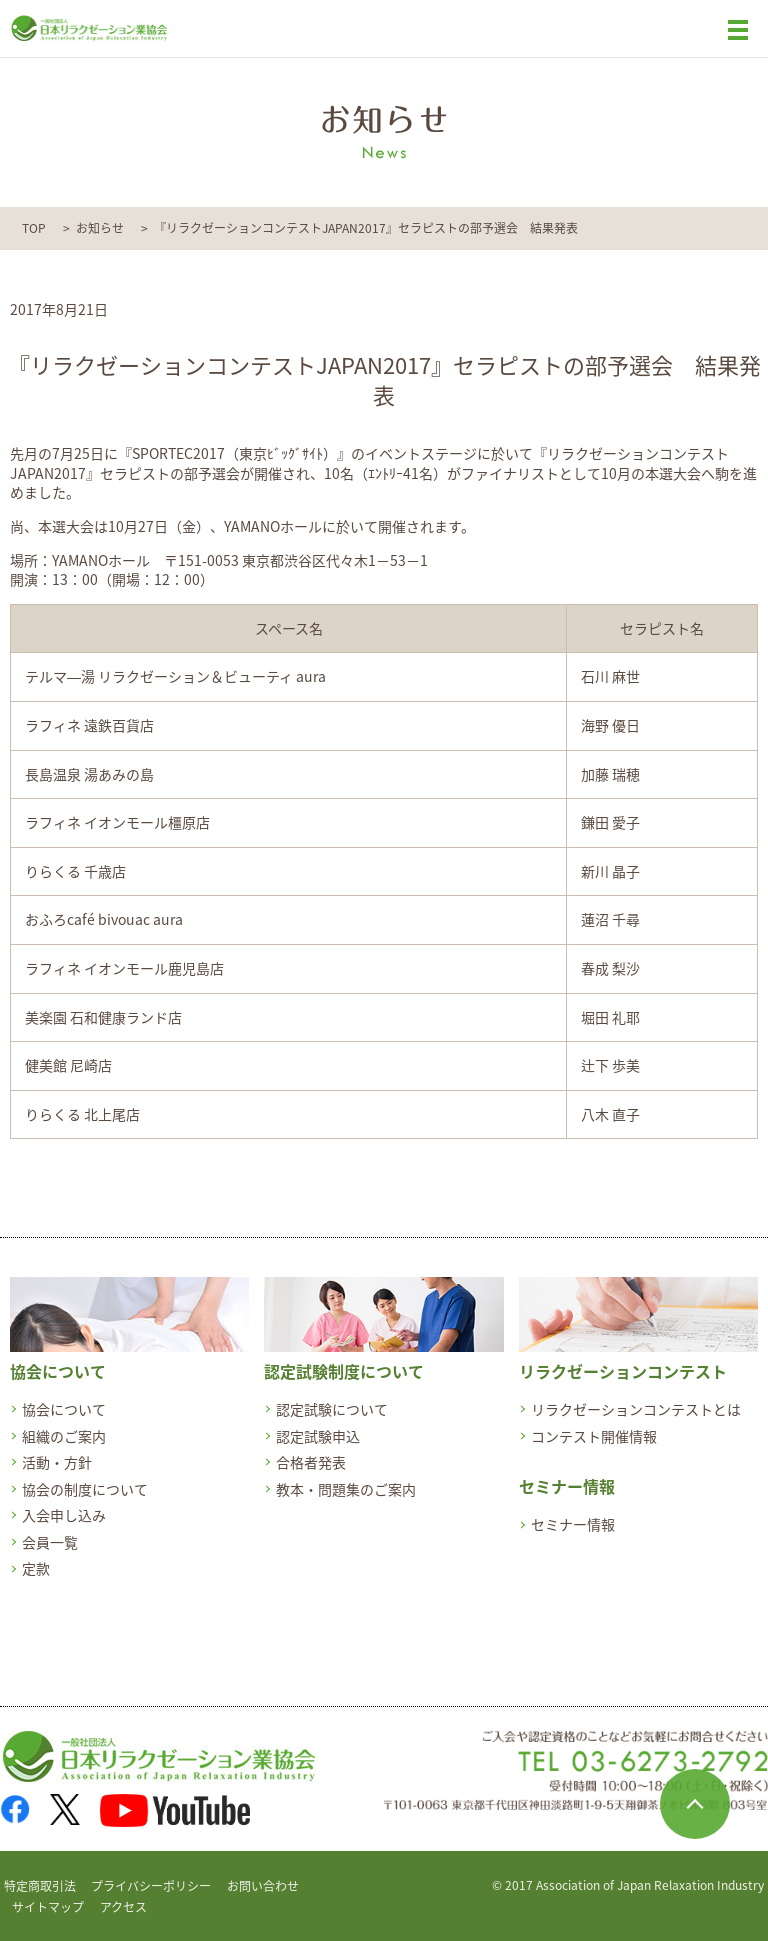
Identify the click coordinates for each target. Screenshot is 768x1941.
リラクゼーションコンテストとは (636, 1409)
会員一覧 (50, 1542)
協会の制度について (85, 1489)
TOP (34, 228)
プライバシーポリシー (151, 1886)
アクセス (123, 1907)
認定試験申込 (318, 1436)
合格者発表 (311, 1462)
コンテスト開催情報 (594, 1436)
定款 (36, 1568)
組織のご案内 (64, 1436)
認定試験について (332, 1409)
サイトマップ (48, 1907)
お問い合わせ (263, 1886)
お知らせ (100, 228)
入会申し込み (64, 1515)
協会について (64, 1409)
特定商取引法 (40, 1886)
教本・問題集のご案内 (346, 1489)
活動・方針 (57, 1462)
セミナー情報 (573, 1524)
